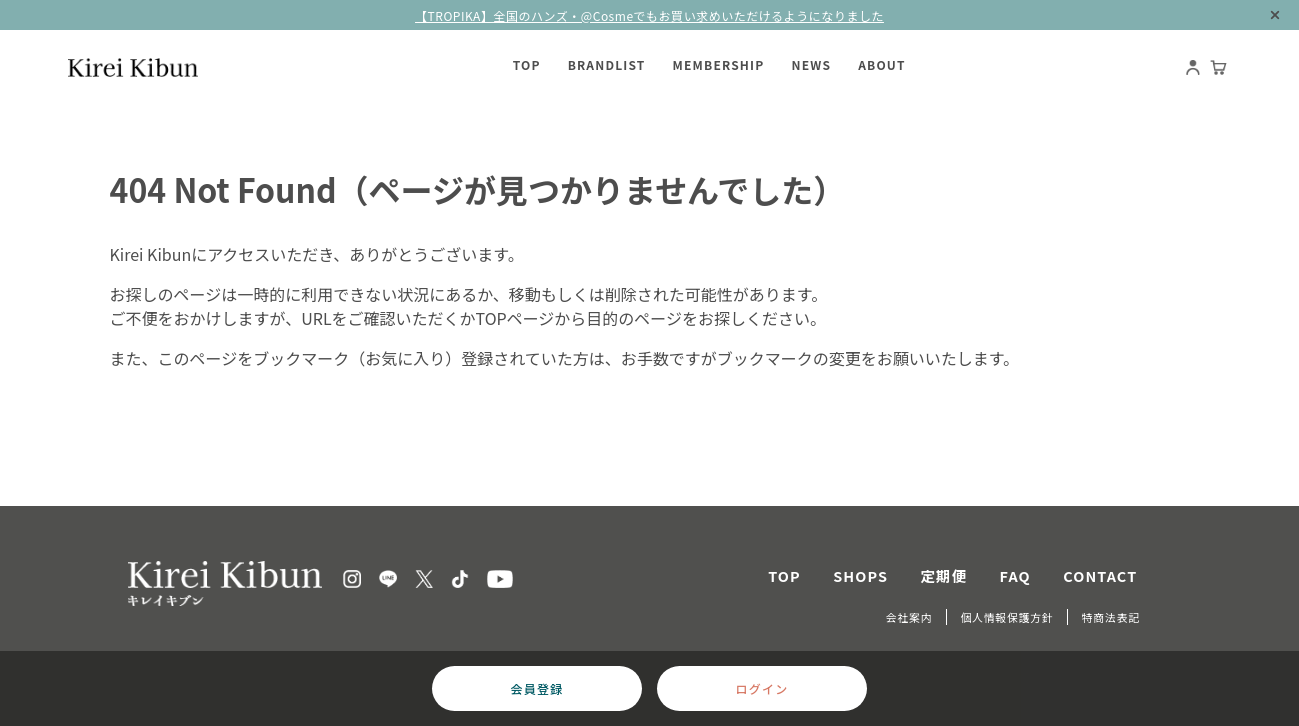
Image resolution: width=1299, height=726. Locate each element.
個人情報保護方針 (1006, 617)
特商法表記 (1111, 617)
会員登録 (537, 688)
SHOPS (860, 575)
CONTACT (1100, 575)
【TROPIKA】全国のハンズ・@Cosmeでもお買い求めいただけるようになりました (649, 15)
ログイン (762, 688)
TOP (784, 575)
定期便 (944, 575)
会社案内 (909, 617)
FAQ (1015, 575)
